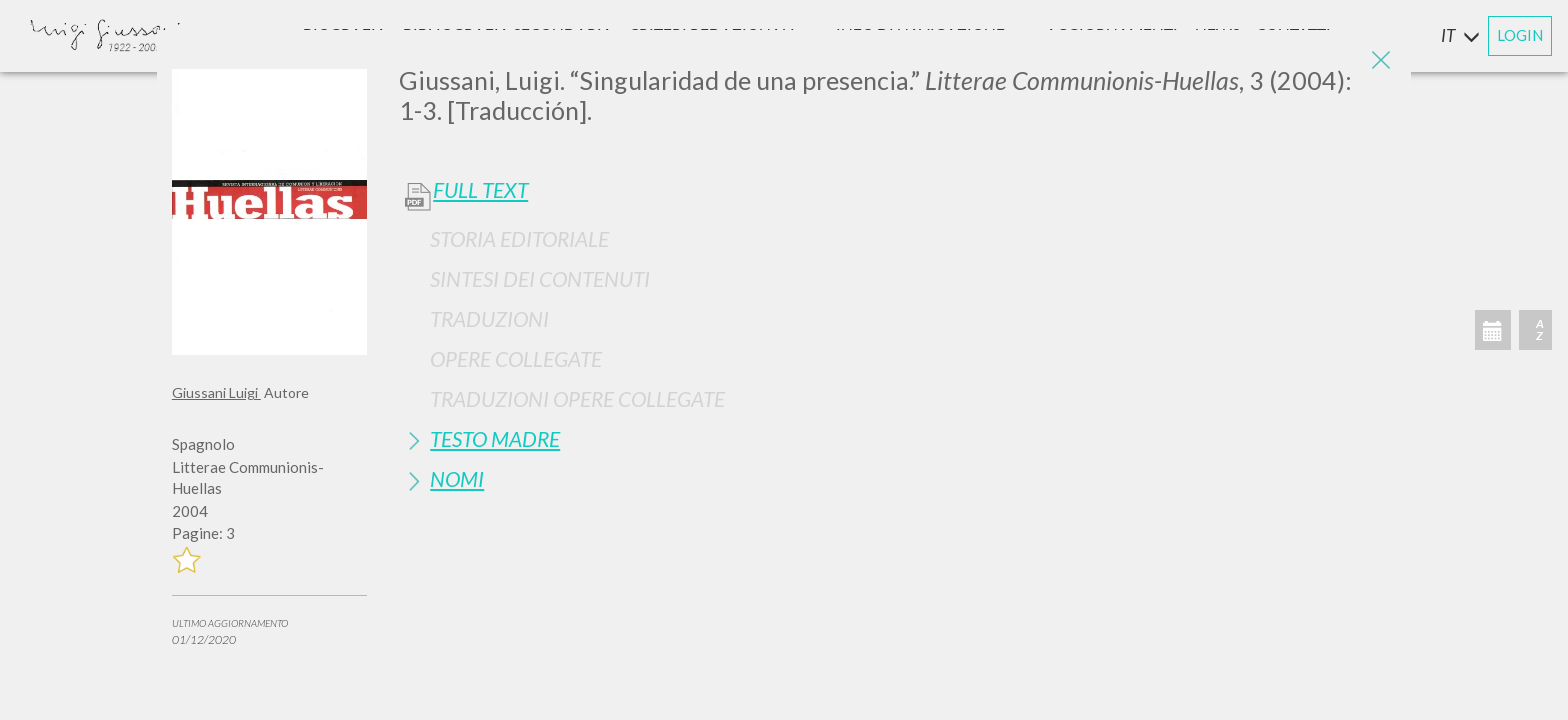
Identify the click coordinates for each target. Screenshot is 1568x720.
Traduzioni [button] (489, 318)
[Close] (1381, 60)
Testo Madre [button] (495, 438)
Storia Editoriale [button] (519, 238)
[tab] (897, 238)
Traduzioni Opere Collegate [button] (577, 398)
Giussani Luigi (216, 392)
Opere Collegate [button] (516, 358)
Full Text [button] (480, 190)
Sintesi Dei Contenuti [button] (540, 278)
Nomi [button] (457, 478)
